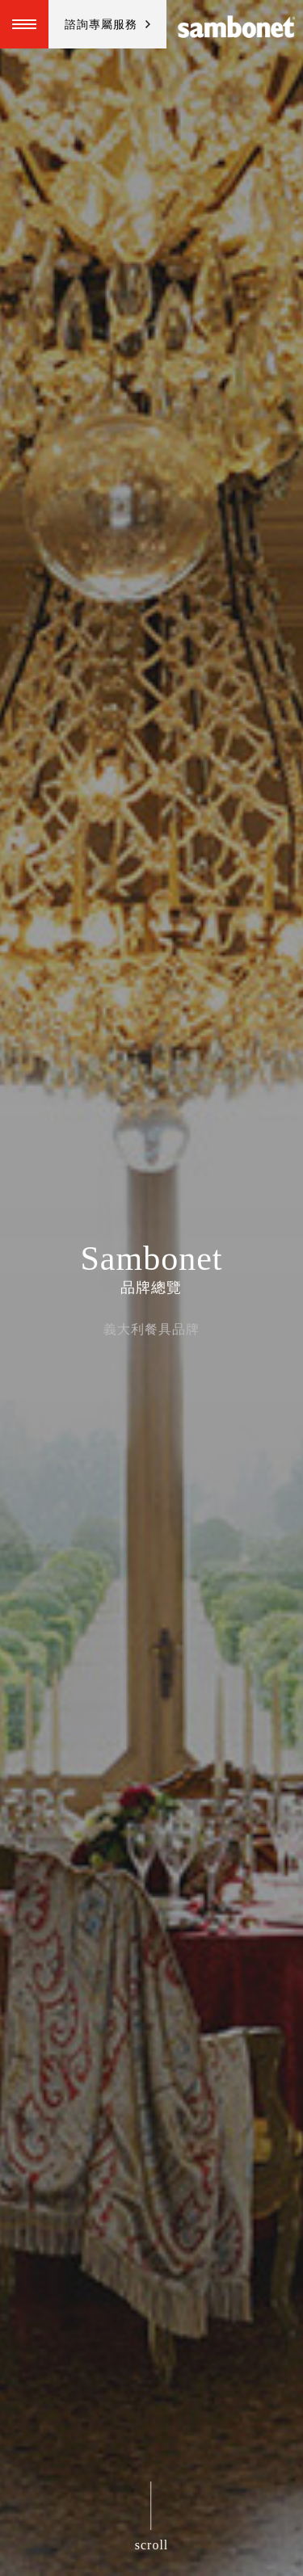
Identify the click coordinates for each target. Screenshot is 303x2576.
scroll (152, 2545)
